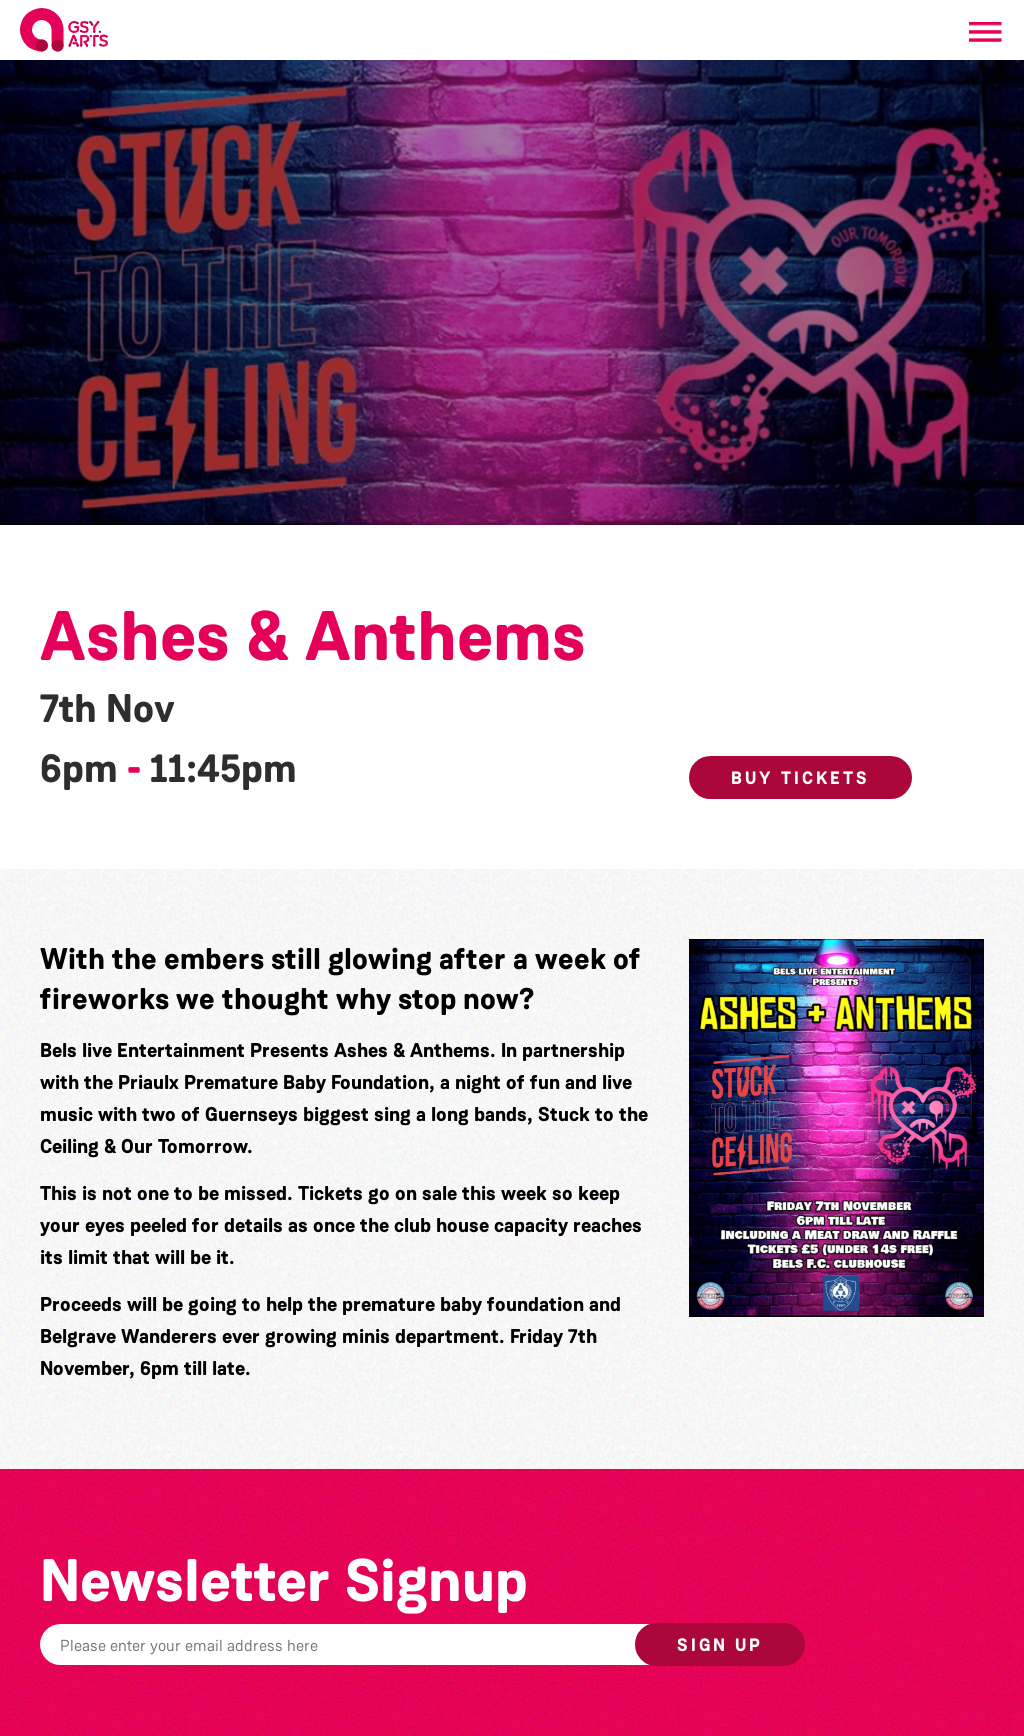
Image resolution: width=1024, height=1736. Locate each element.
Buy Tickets (800, 778)
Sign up (720, 1645)
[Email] (394, 1644)
